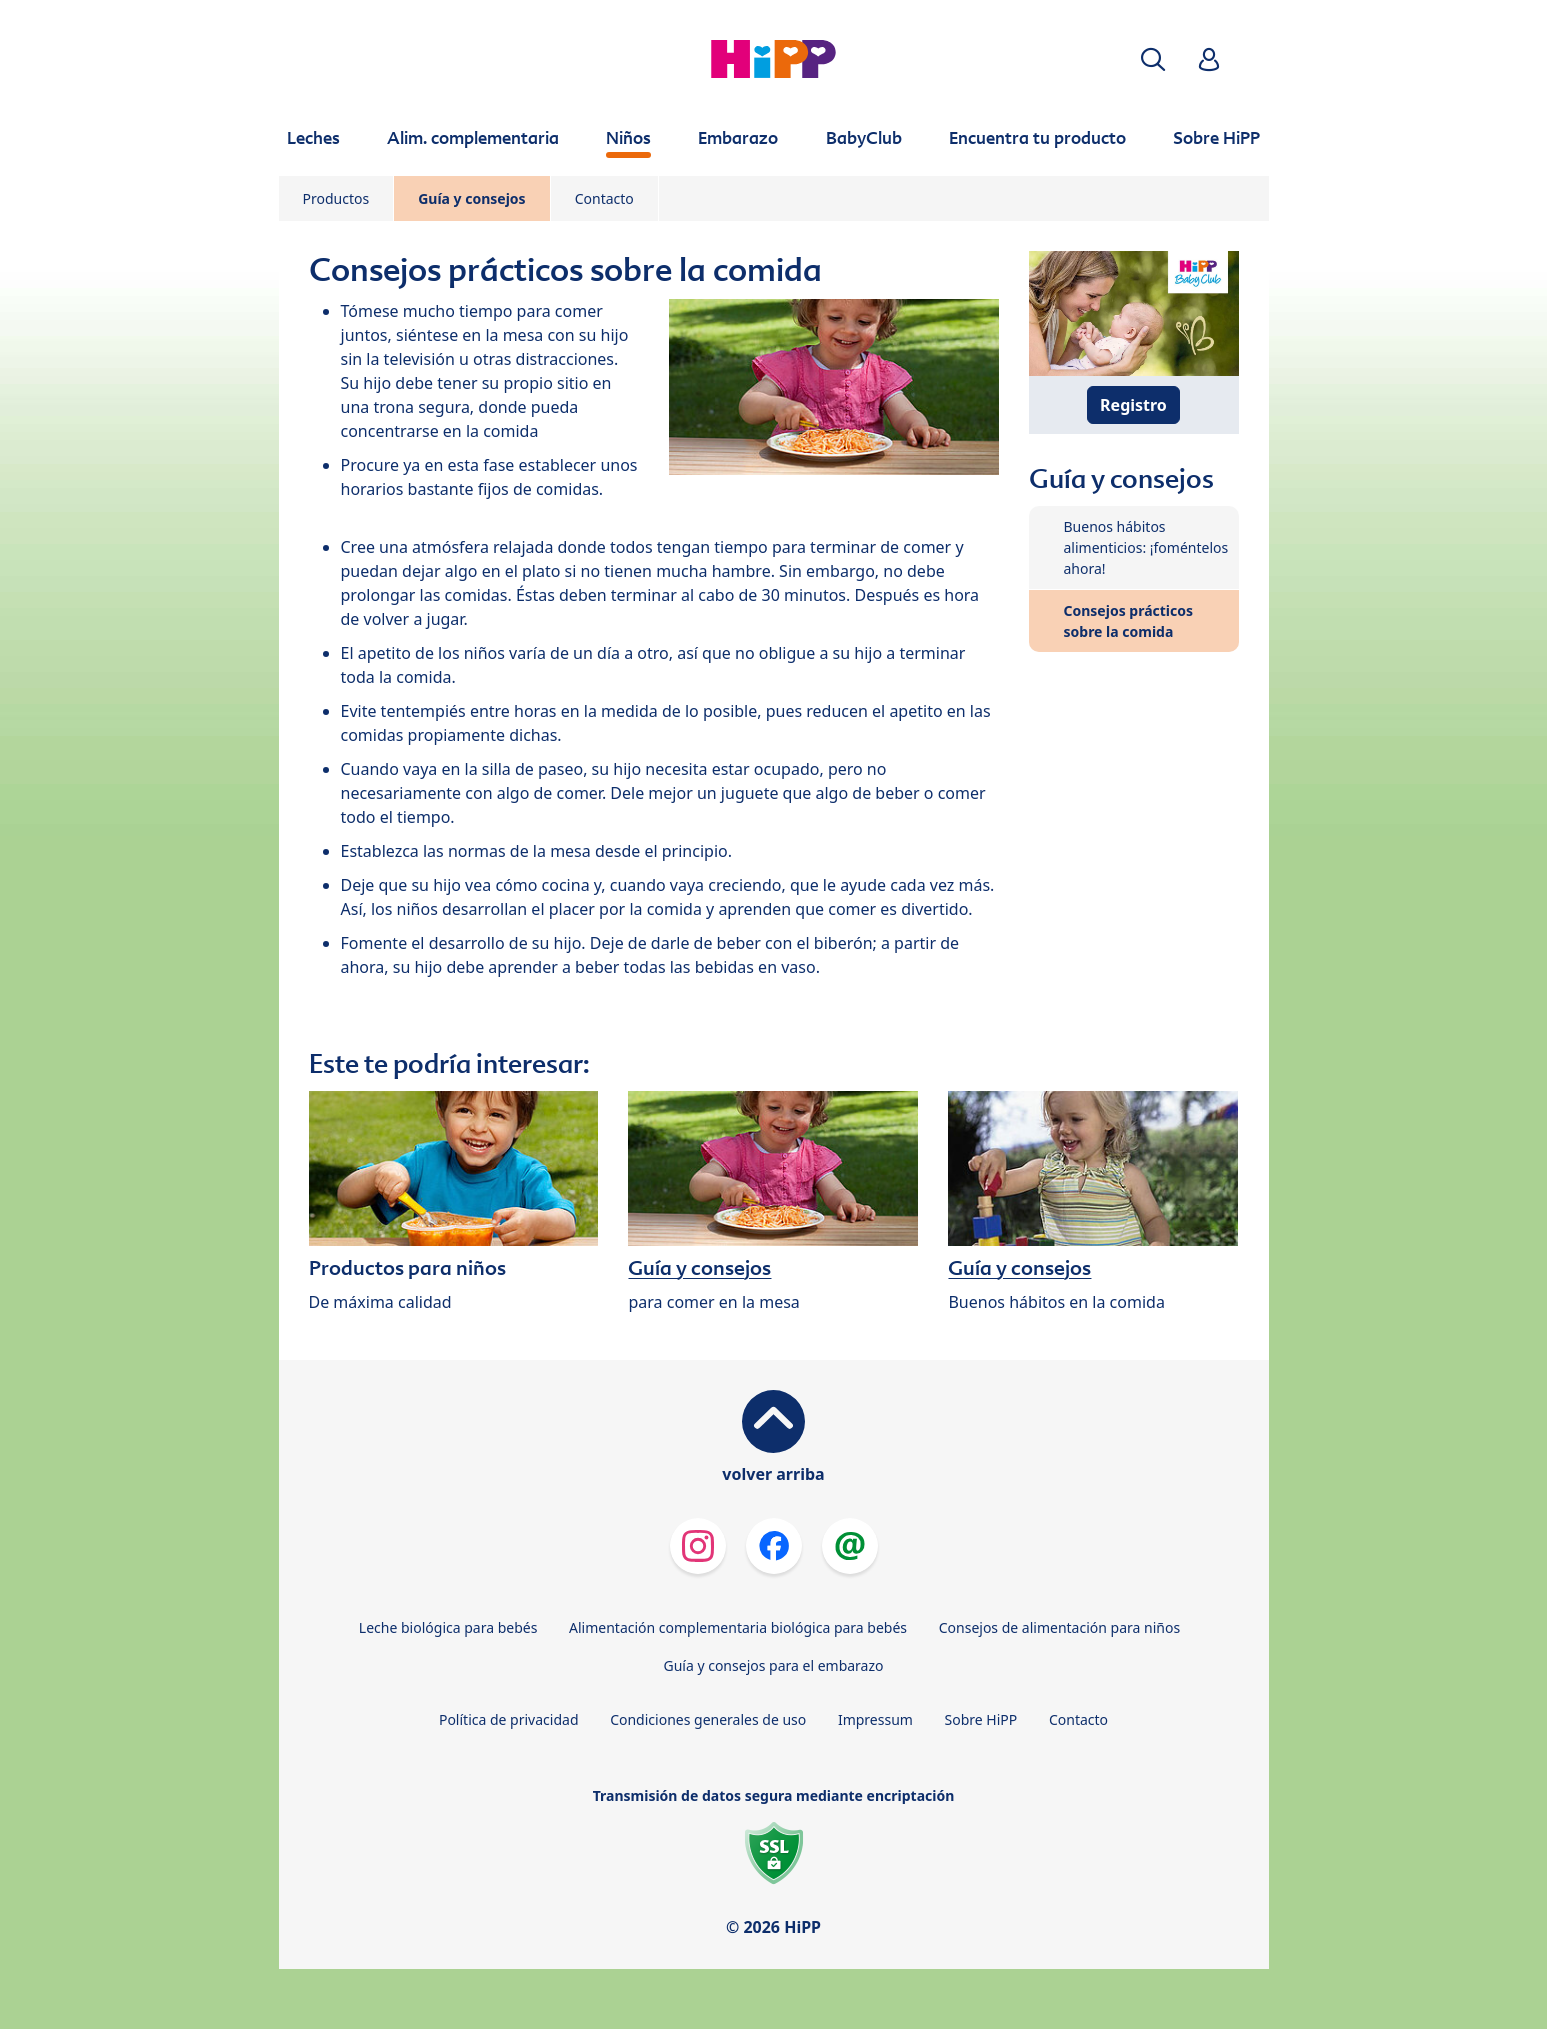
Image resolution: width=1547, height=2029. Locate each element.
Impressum (875, 1719)
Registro (1133, 405)
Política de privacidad (509, 1719)
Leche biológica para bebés (448, 1627)
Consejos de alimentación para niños (1059, 1627)
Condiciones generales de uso (708, 1719)
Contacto (604, 198)
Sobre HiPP (981, 1719)
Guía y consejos (472, 198)
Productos (336, 198)
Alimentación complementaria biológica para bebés (738, 1627)
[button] (1153, 59)
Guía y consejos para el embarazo (773, 1665)
